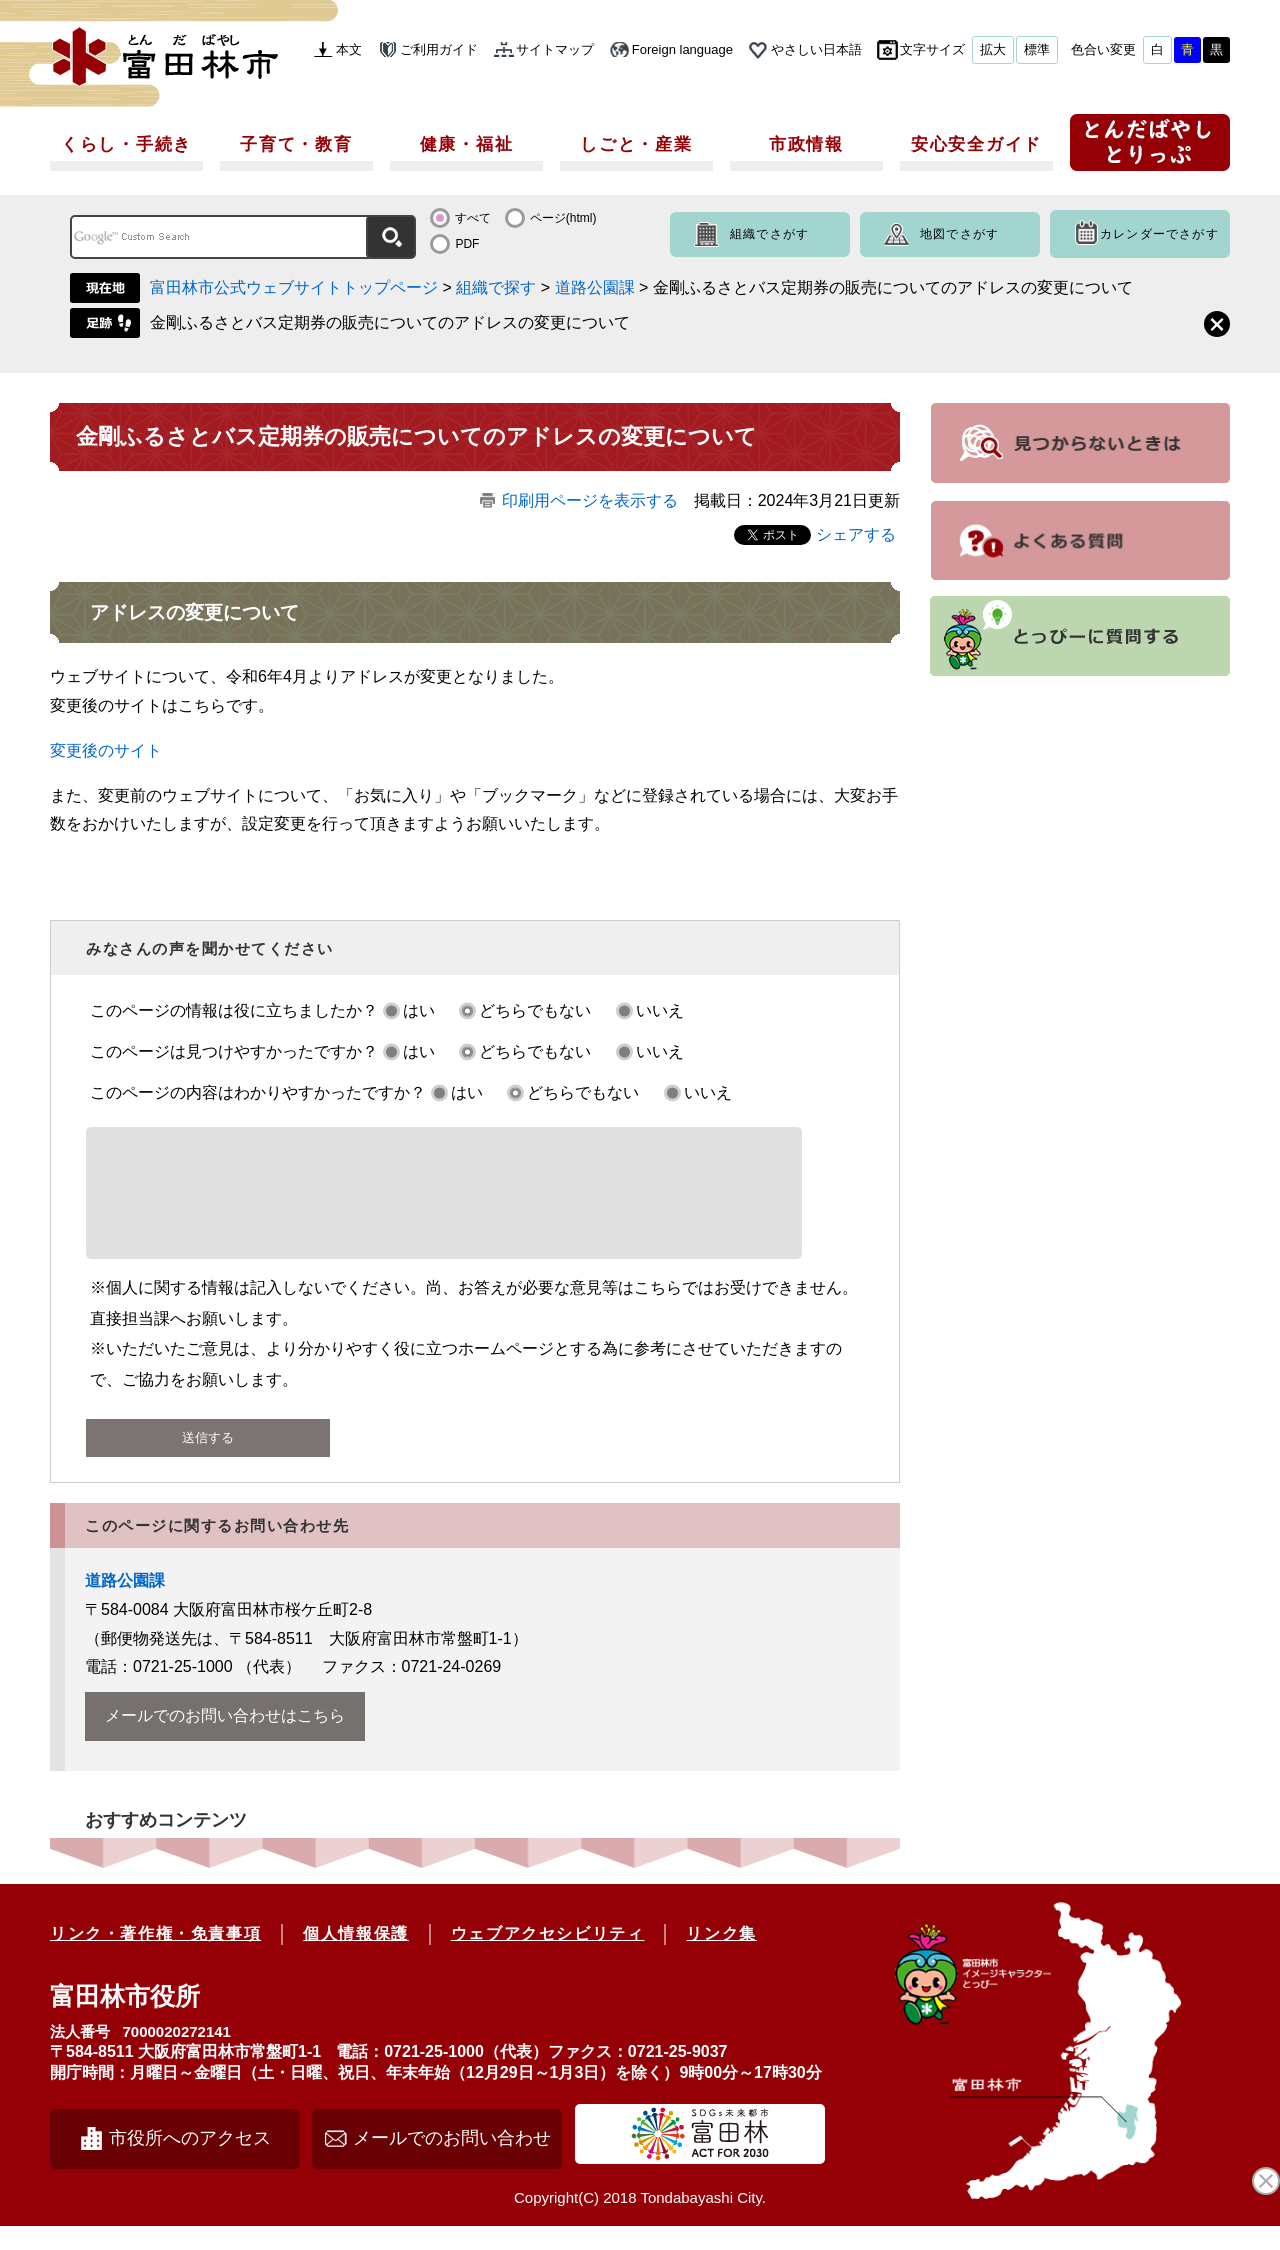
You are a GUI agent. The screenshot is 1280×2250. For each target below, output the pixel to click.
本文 (349, 49)
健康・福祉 (467, 144)
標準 (1037, 49)
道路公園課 (595, 287)
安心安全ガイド (976, 144)
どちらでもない (535, 1010)
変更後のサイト (106, 750)
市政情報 (806, 144)
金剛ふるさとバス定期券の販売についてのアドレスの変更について (390, 322)
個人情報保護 (356, 1957)
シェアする (856, 534)
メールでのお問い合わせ (452, 2162)
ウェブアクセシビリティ (548, 1957)
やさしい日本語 (816, 49)
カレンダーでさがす (1159, 234)
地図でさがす (959, 234)
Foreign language (682, 49)
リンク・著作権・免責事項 (155, 1957)
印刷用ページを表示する (590, 500)
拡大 (993, 49)
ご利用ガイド (439, 49)
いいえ (660, 1010)
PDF (467, 244)
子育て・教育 (296, 144)
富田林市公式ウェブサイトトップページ (294, 287)
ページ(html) (563, 218)
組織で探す (496, 287)
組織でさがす (769, 234)
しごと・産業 (636, 144)
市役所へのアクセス (190, 2162)
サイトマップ (555, 49)
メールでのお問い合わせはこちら (225, 1739)
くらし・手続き (126, 144)
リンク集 (721, 1957)
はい (419, 1010)
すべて (473, 218)
